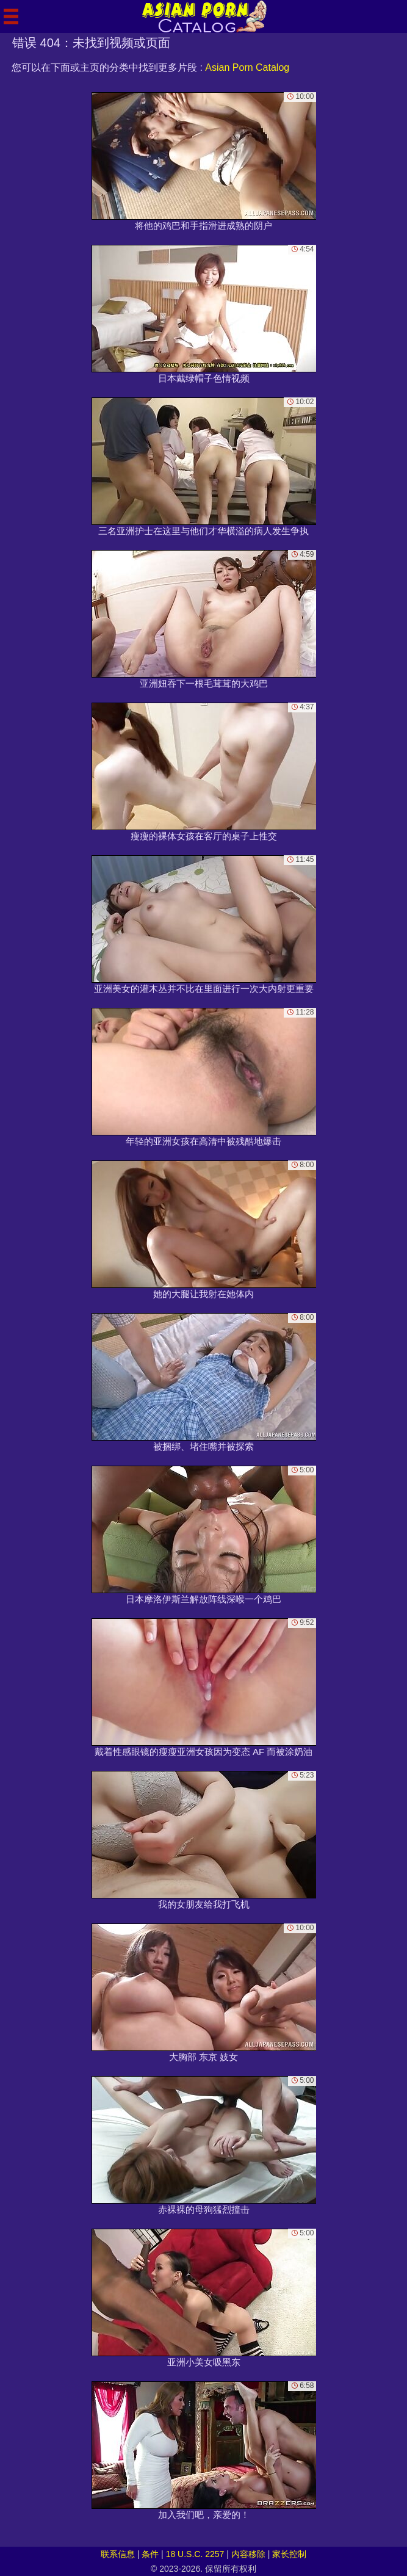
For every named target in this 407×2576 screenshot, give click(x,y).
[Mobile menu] (11, 16)
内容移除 (248, 2554)
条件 (150, 2554)
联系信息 (118, 2554)
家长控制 (289, 2554)
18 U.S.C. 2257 (195, 2554)
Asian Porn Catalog (247, 67)
